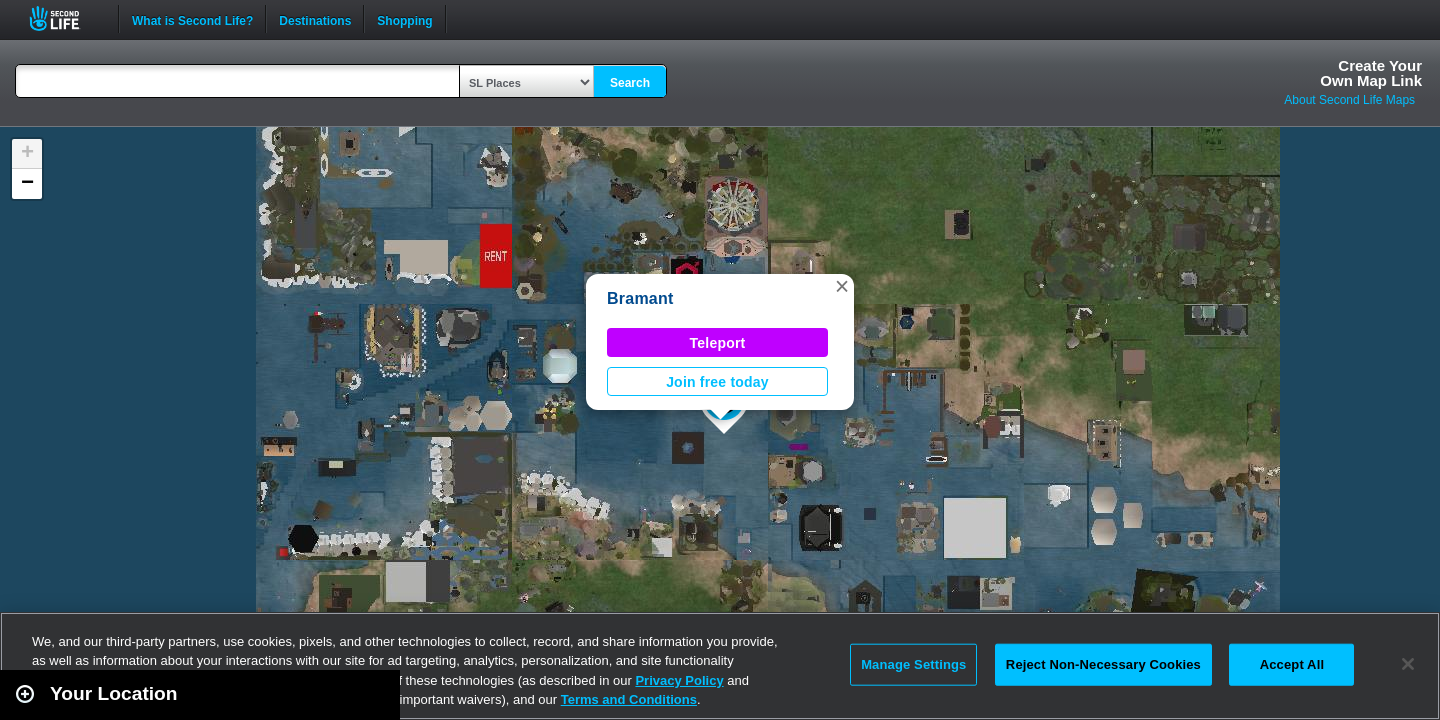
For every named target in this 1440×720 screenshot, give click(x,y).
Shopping (404, 19)
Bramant (640, 298)
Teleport (718, 343)
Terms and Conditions (629, 699)
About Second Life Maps (1349, 100)
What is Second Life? (192, 19)
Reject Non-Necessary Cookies (1103, 664)
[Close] (1408, 664)
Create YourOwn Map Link (1371, 73)
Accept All (1292, 664)
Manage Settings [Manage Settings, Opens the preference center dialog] (913, 664)
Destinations (315, 19)
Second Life (65, 18)
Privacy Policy (679, 680)
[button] (842, 286)
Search (630, 83)
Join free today (717, 382)
